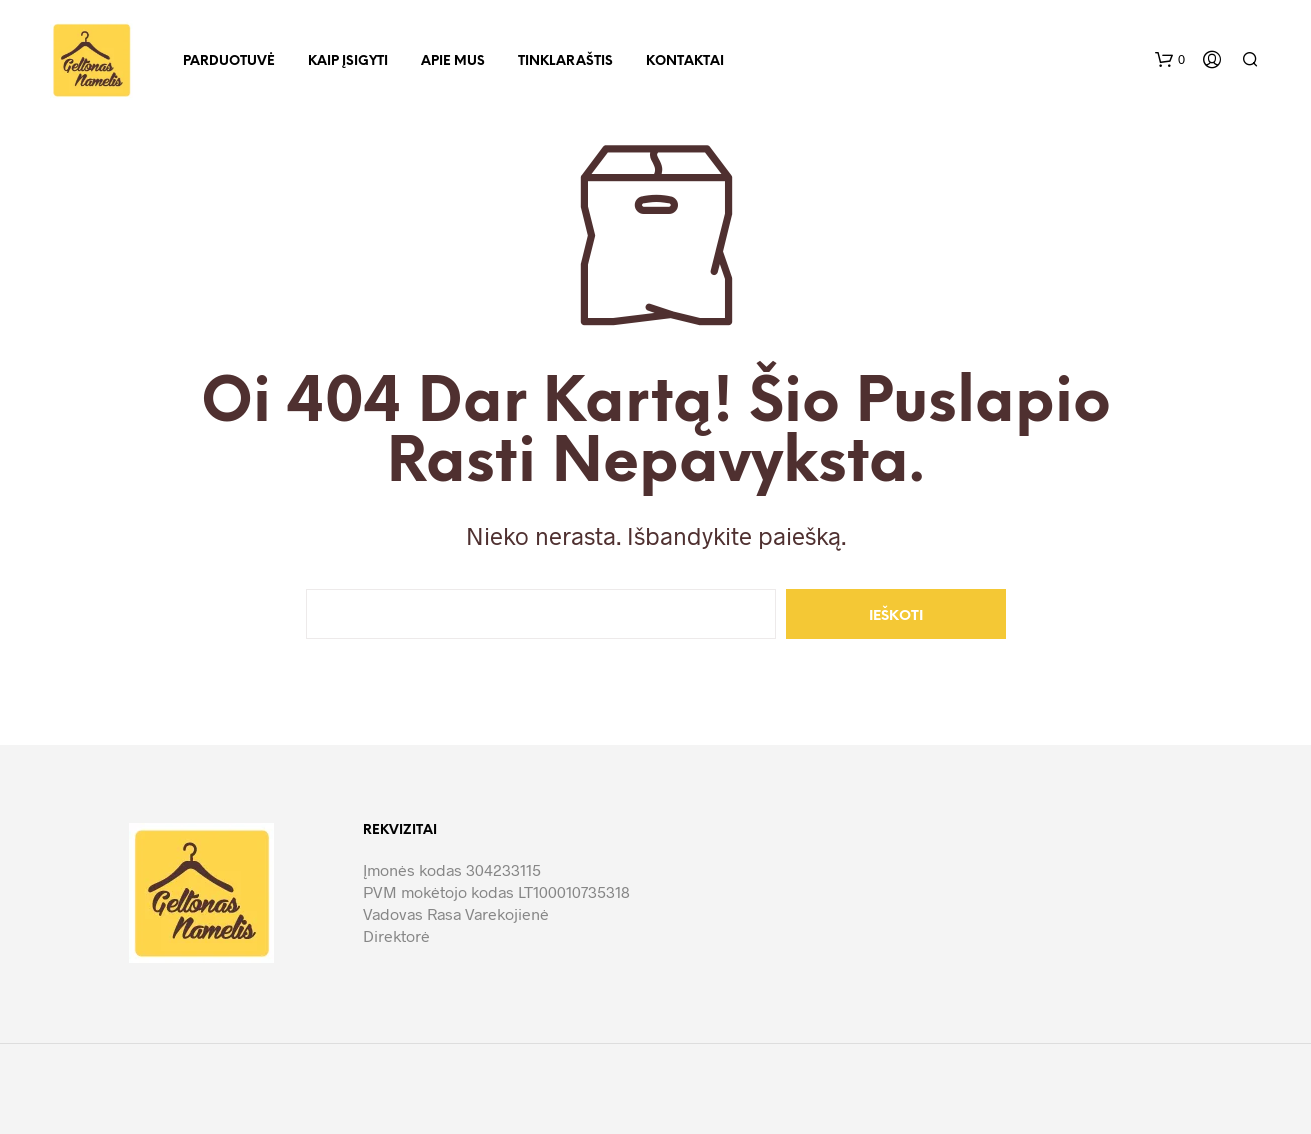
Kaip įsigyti (348, 61)
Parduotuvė (229, 61)
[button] (1170, 60)
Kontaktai (685, 61)
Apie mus (453, 61)
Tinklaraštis (565, 61)
